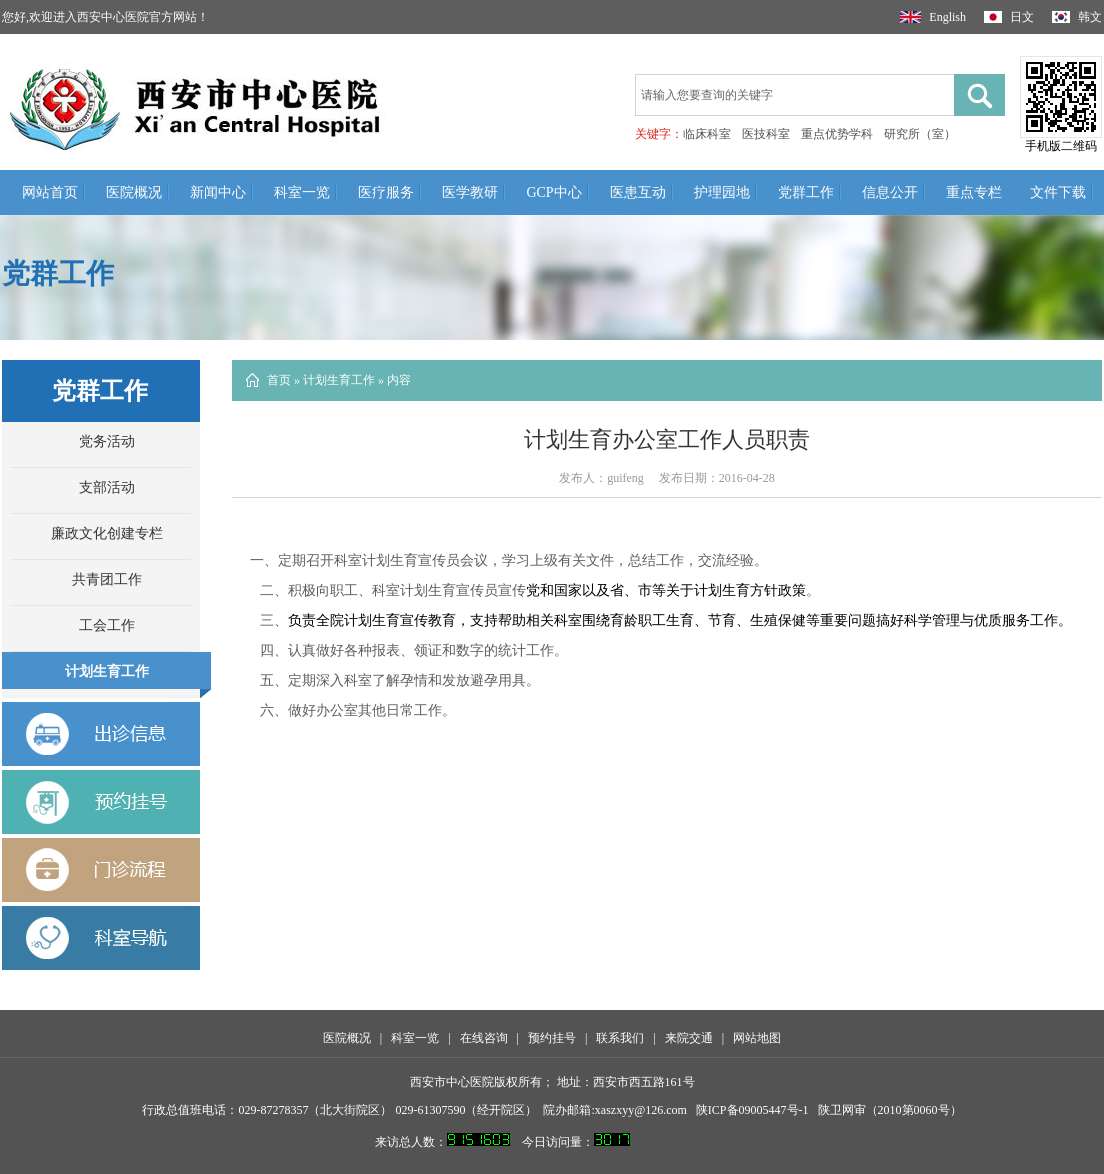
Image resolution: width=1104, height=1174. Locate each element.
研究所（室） (920, 134)
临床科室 (707, 134)
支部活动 (107, 487)
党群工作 (806, 192)
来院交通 (689, 1038)
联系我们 (620, 1038)
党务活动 (107, 441)
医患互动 (638, 192)
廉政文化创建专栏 (107, 533)
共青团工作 (107, 579)
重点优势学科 (837, 134)
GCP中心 (553, 192)
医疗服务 (386, 192)
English (933, 17)
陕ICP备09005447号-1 (752, 1110)
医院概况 (134, 192)
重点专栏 (974, 192)
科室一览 (302, 192)
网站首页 (50, 192)
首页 (279, 380)
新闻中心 (218, 192)
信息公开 (890, 192)
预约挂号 (552, 1038)
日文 (1009, 17)
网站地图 (757, 1038)
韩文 (1077, 17)
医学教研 (470, 192)
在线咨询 (484, 1038)
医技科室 (766, 134)
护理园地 (722, 192)
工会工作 (107, 625)
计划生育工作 (107, 671)
